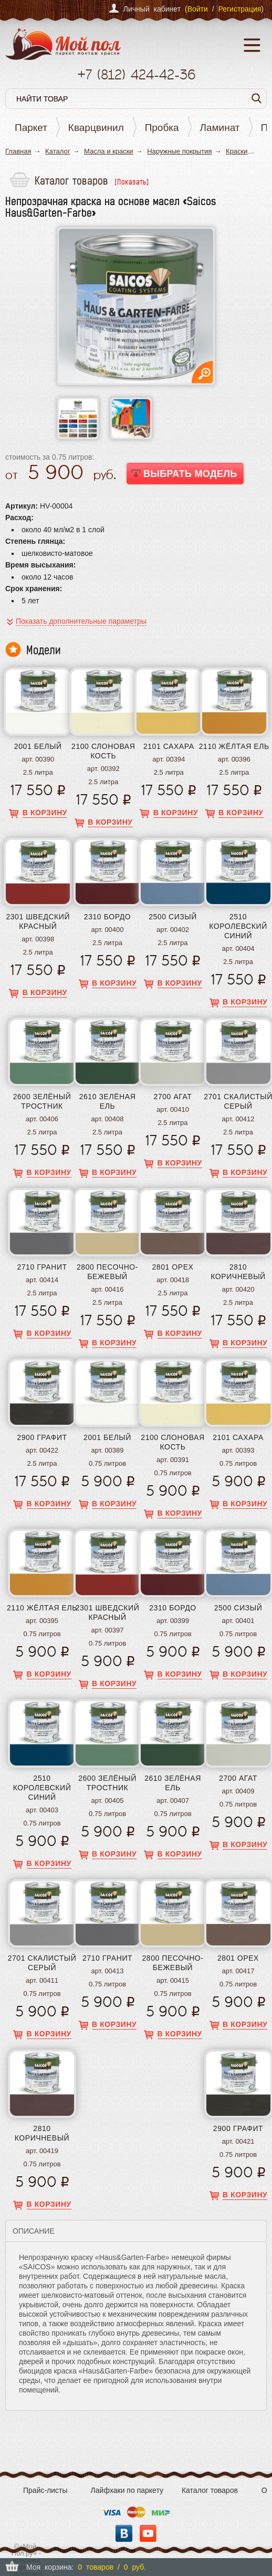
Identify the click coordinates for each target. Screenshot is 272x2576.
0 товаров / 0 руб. (112, 2567)
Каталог (57, 151)
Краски (236, 151)
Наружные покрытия (179, 151)
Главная (18, 151)
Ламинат (220, 127)
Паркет (31, 127)
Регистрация (239, 9)
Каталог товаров (210, 2490)
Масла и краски (108, 151)
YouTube (148, 2533)
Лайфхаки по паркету (127, 2490)
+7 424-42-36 (136, 74)
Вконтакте (124, 2533)
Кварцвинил (96, 127)
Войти (197, 9)
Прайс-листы (45, 2490)
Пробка (162, 127)
